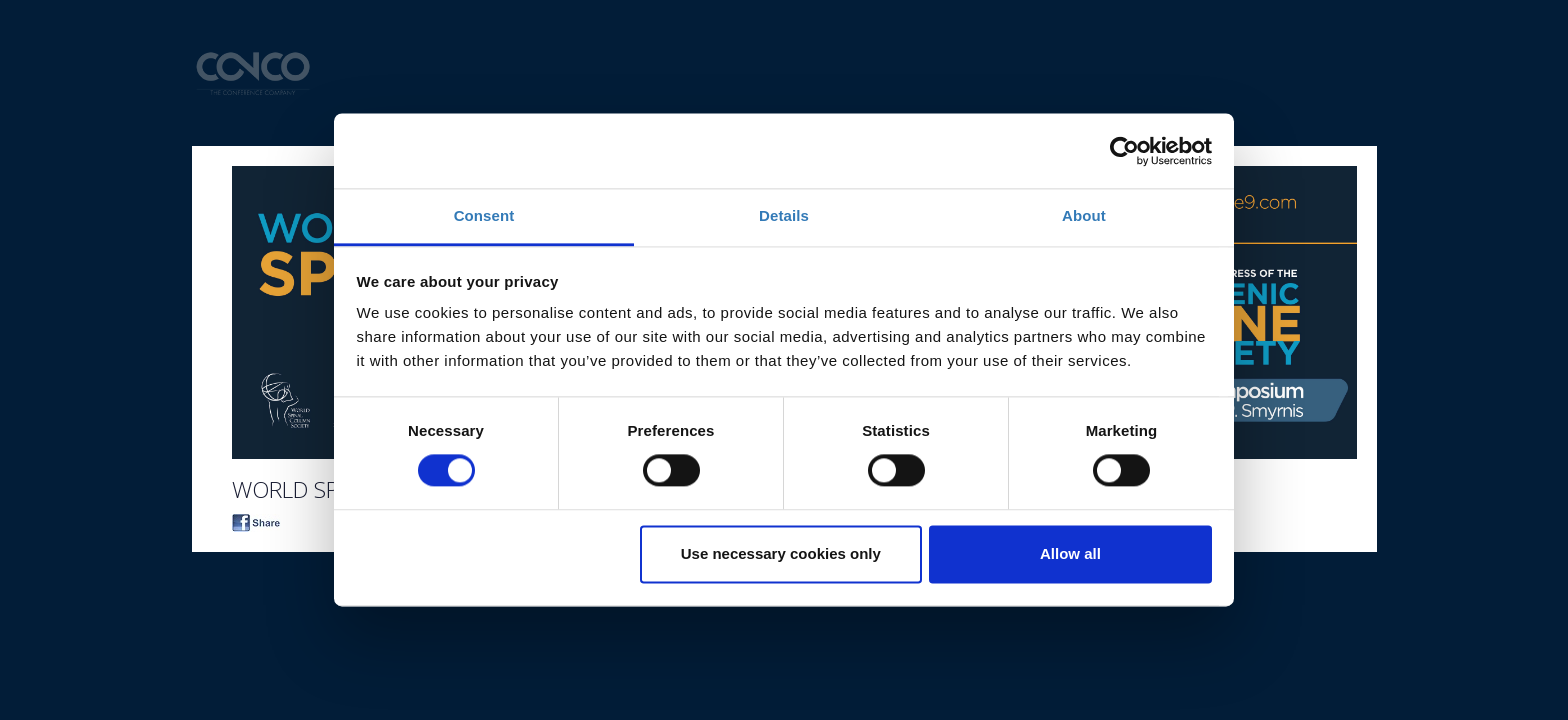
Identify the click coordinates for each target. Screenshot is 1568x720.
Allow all (1070, 553)
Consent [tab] (484, 215)
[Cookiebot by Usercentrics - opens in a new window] (1124, 151)
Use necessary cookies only (781, 553)
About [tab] (1084, 215)
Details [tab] (784, 215)
